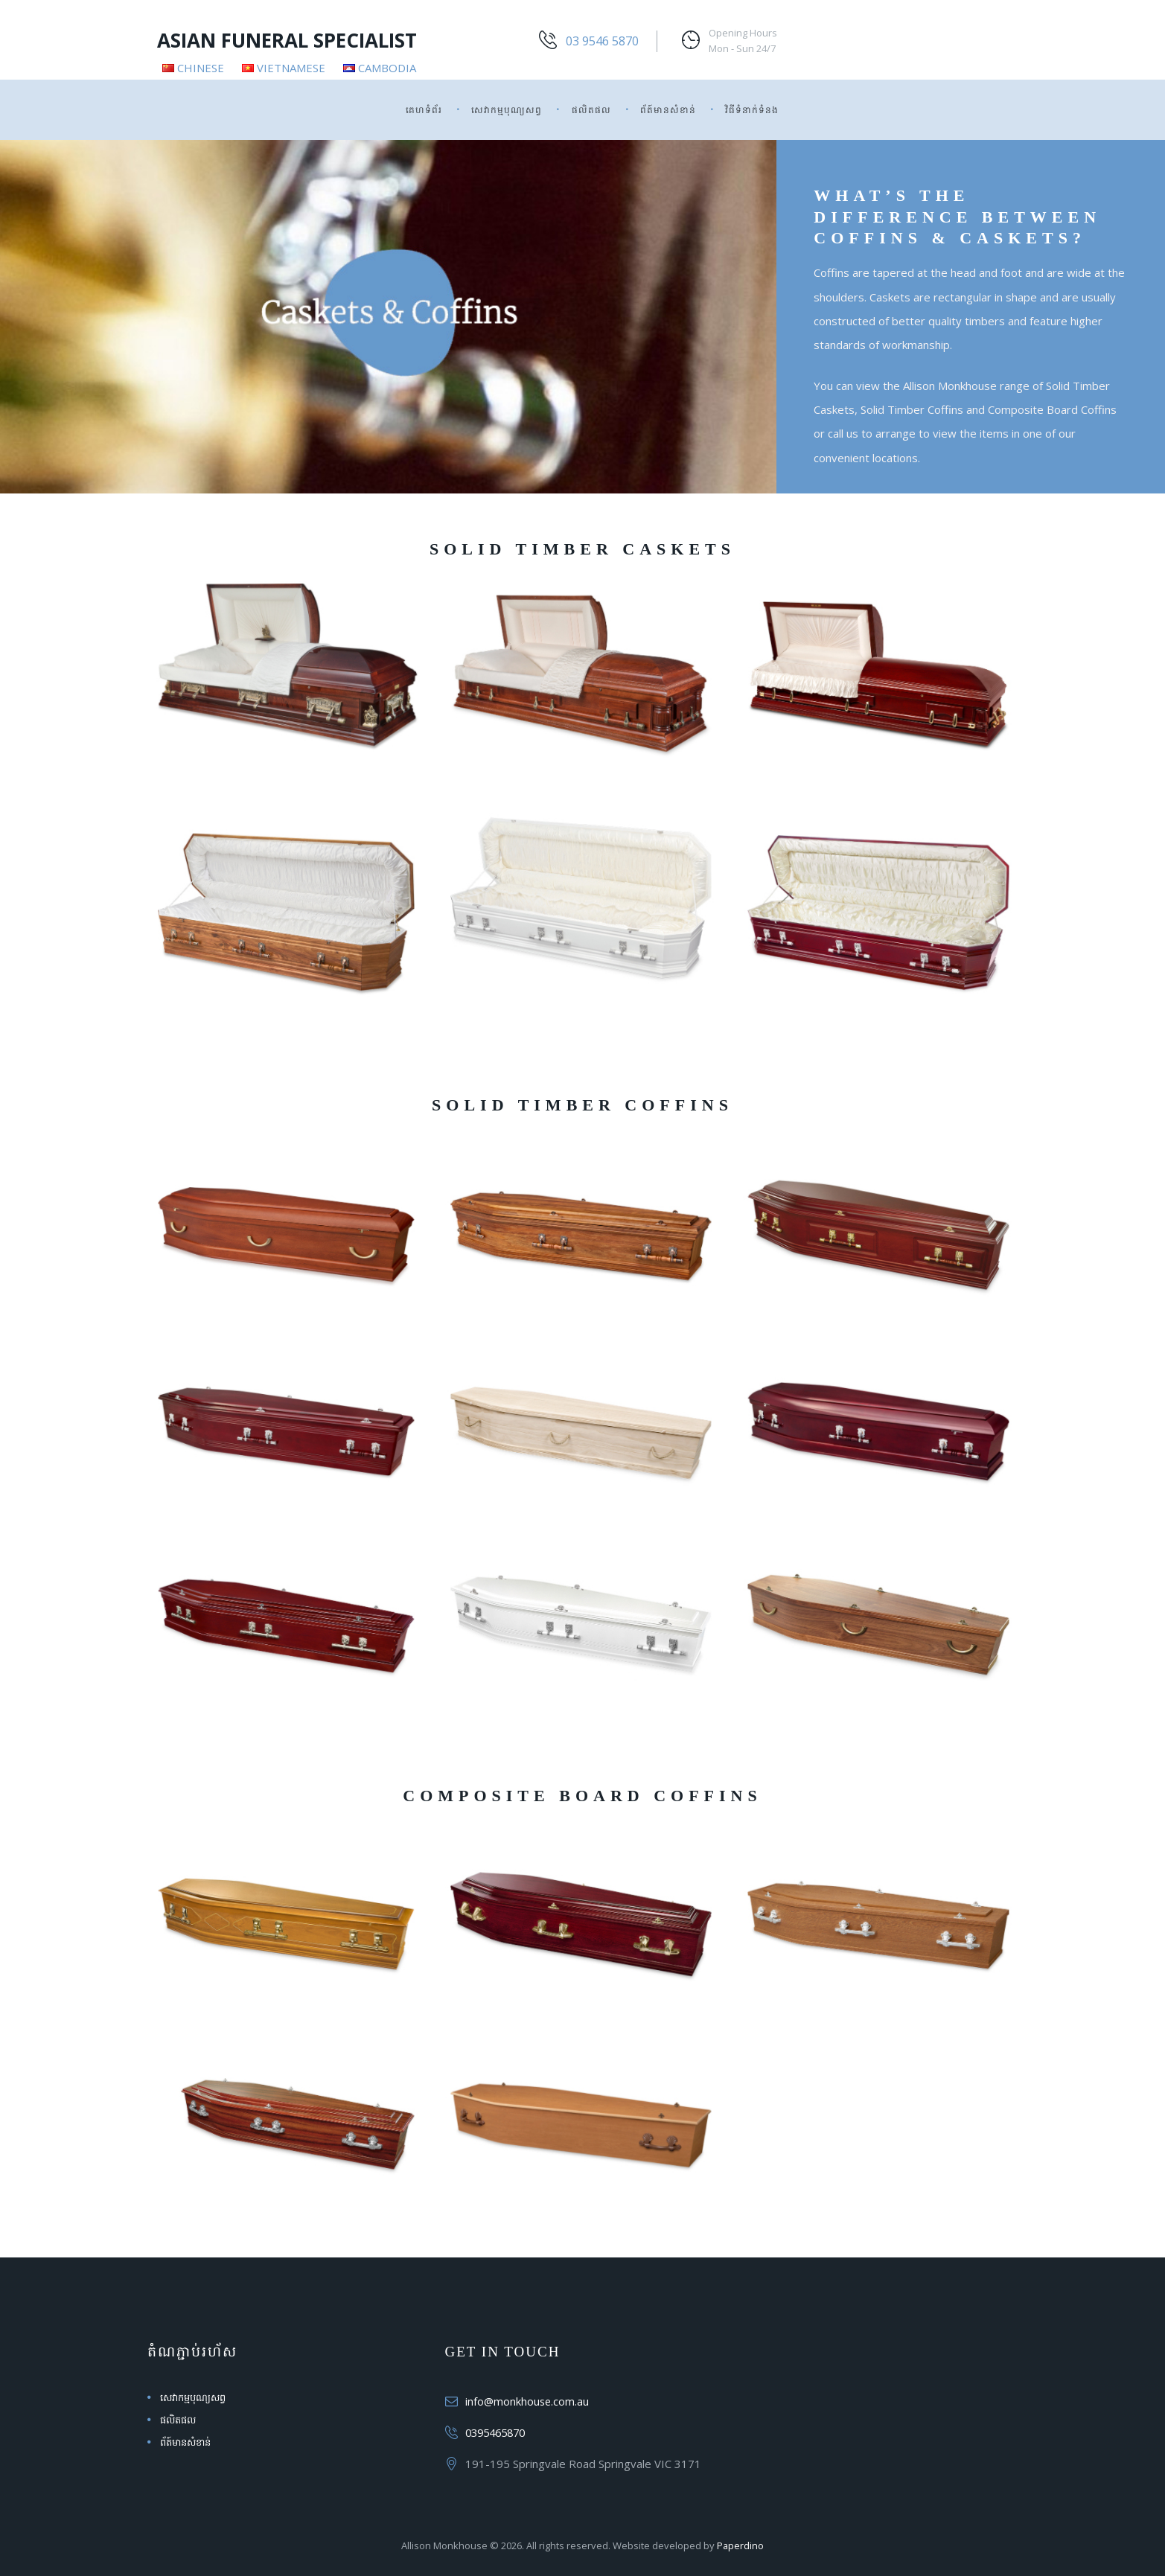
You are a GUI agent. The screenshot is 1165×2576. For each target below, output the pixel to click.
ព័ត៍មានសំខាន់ (668, 109)
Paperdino (741, 2544)
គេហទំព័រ (424, 109)
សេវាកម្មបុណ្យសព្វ (506, 109)
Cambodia (379, 67)
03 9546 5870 (602, 41)
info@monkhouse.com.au (528, 2401)
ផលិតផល (591, 109)
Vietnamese (283, 67)
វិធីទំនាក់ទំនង (752, 109)
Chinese (193, 67)
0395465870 (498, 2432)
